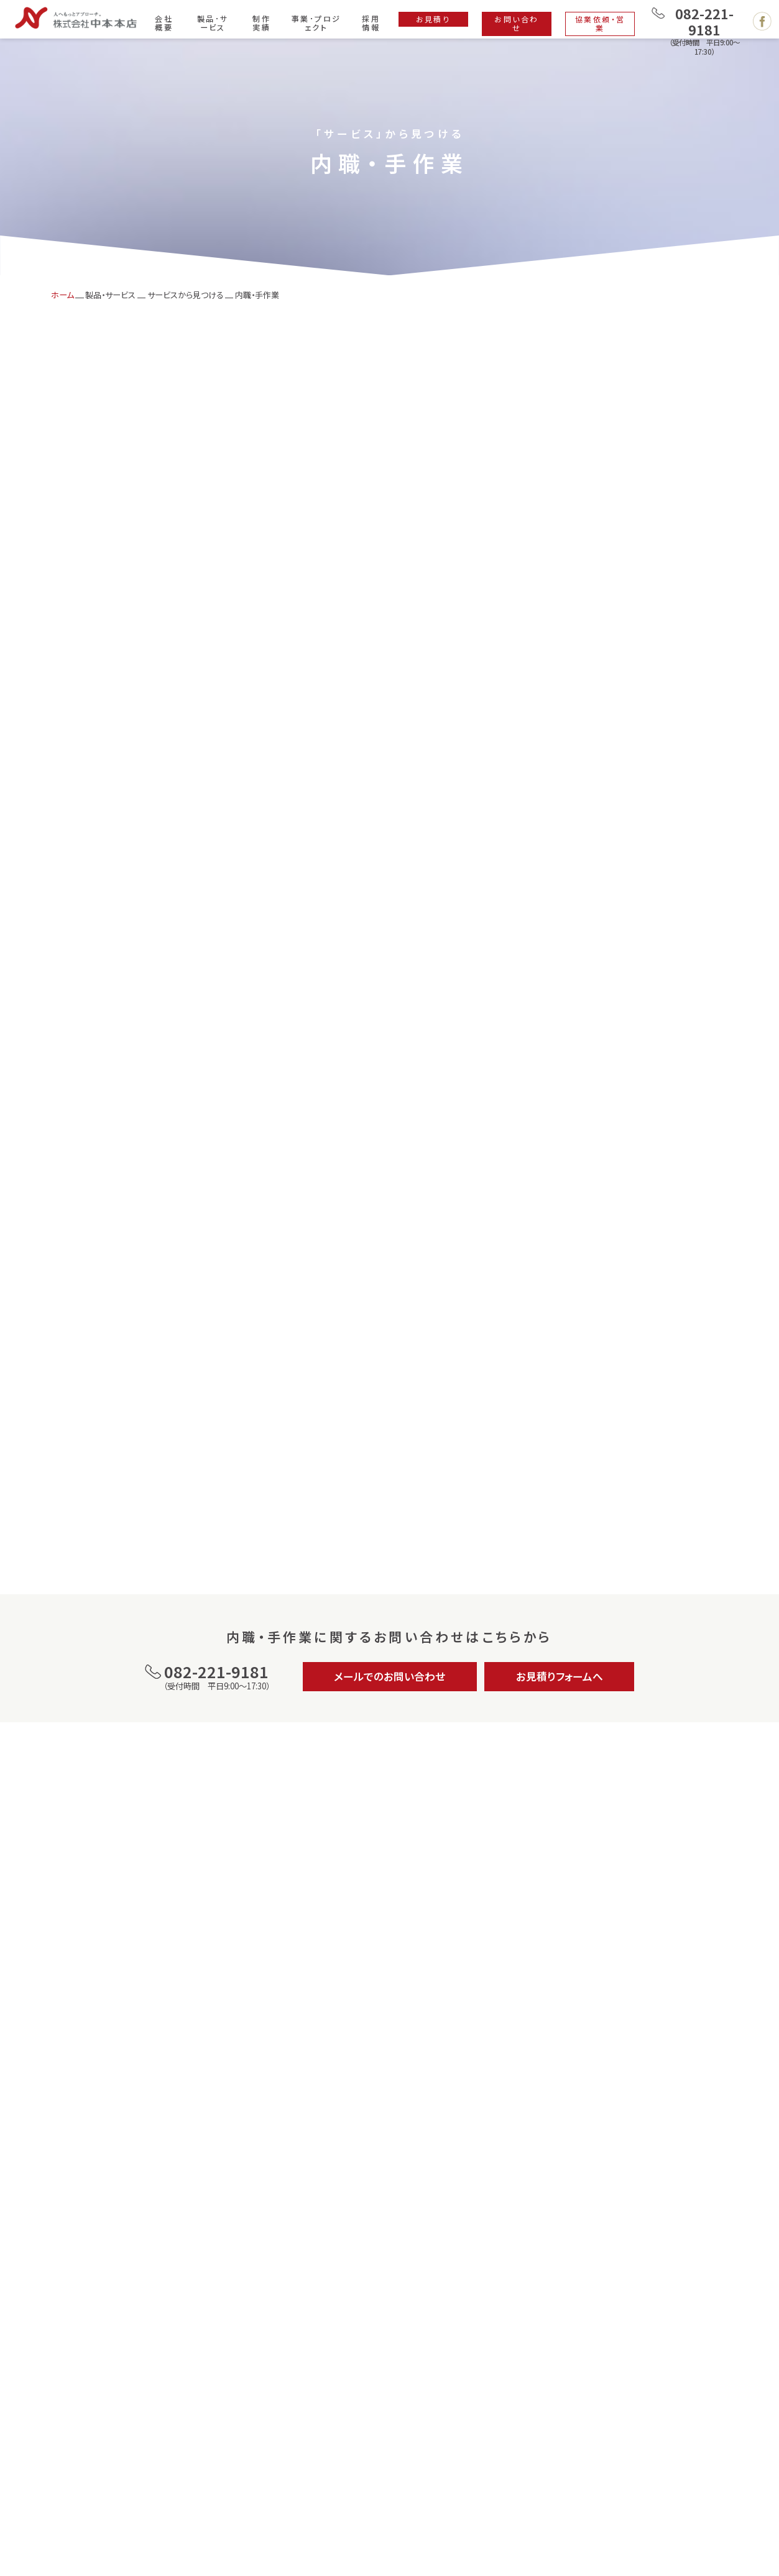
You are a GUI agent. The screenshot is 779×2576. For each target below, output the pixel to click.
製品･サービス (213, 22)
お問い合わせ (516, 23)
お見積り (433, 19)
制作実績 (261, 22)
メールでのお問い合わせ (389, 1676)
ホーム (62, 295)
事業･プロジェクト (316, 22)
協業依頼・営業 (600, 23)
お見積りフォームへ (559, 1676)
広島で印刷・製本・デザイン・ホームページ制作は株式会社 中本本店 (76, 18)
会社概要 (164, 22)
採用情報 (371, 22)
